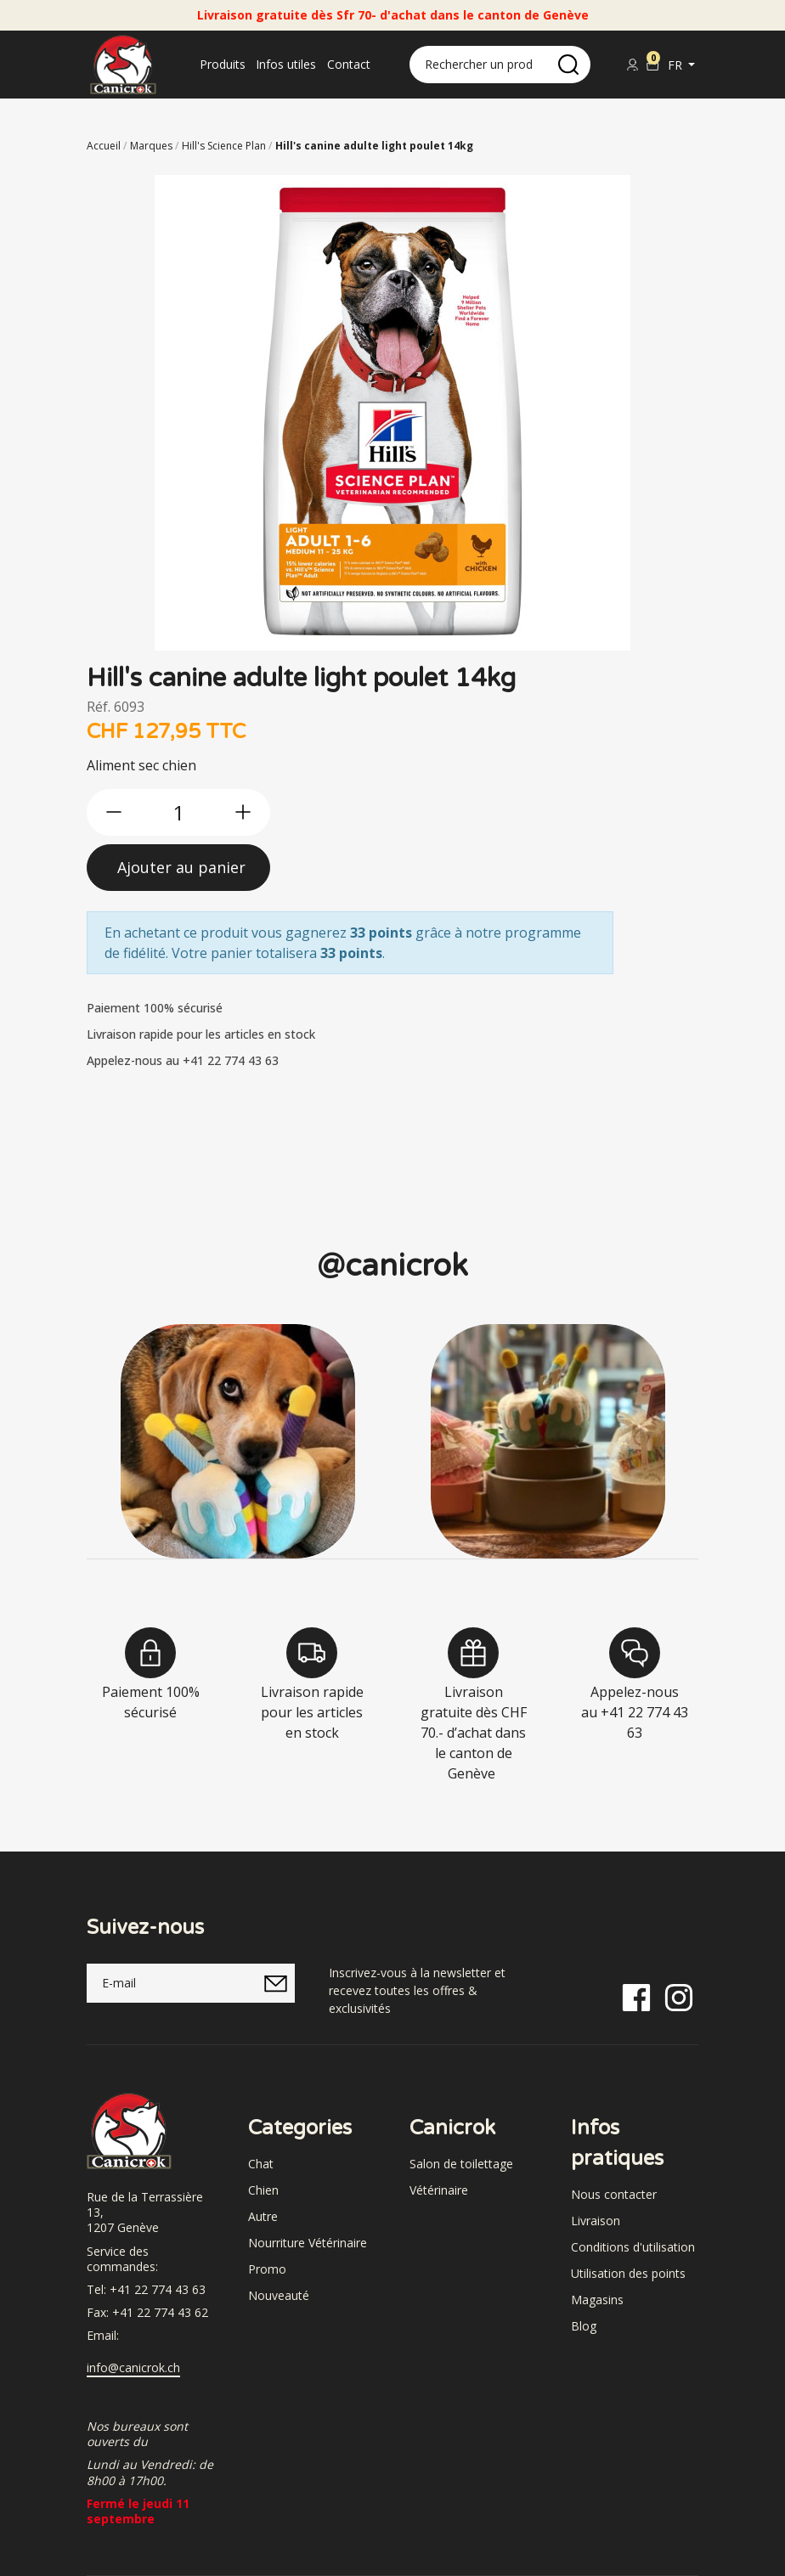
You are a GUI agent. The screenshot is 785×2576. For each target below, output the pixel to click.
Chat (261, 2164)
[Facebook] (636, 1996)
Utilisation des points (628, 2273)
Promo (267, 2269)
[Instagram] (678, 1996)
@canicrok (392, 1266)
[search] (568, 64)
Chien (263, 2190)
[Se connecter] (632, 65)
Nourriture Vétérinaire (307, 2243)
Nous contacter (614, 2194)
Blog (583, 2326)
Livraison (595, 2220)
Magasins (597, 2299)
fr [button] (677, 65)
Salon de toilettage (461, 2164)
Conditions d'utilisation (633, 2247)
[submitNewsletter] (275, 1983)
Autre (263, 2216)
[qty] (178, 812)
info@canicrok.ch (133, 2368)
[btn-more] (243, 812)
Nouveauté (278, 2295)
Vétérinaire (438, 2190)
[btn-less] (114, 812)
